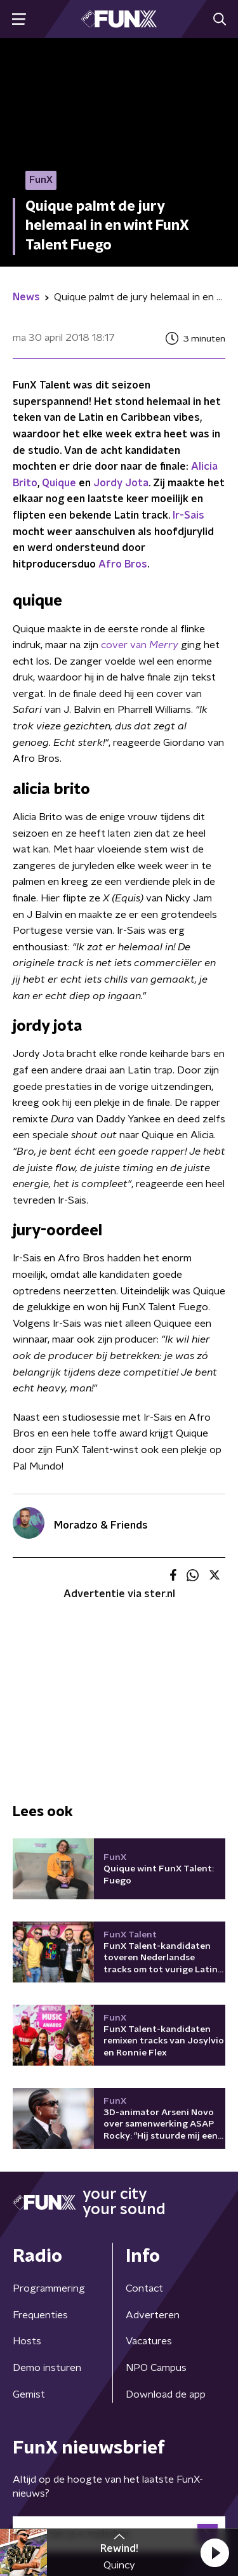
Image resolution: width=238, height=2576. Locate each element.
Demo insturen (47, 2368)
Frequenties (40, 2315)
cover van (139, 645)
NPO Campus (156, 2368)
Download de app (166, 2394)
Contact (144, 2288)
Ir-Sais (188, 515)
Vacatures (149, 2341)
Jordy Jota (121, 483)
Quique (59, 483)
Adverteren (153, 2315)
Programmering (49, 2288)
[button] (214, 2552)
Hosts (27, 2341)
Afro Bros (122, 564)
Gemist (29, 2394)
